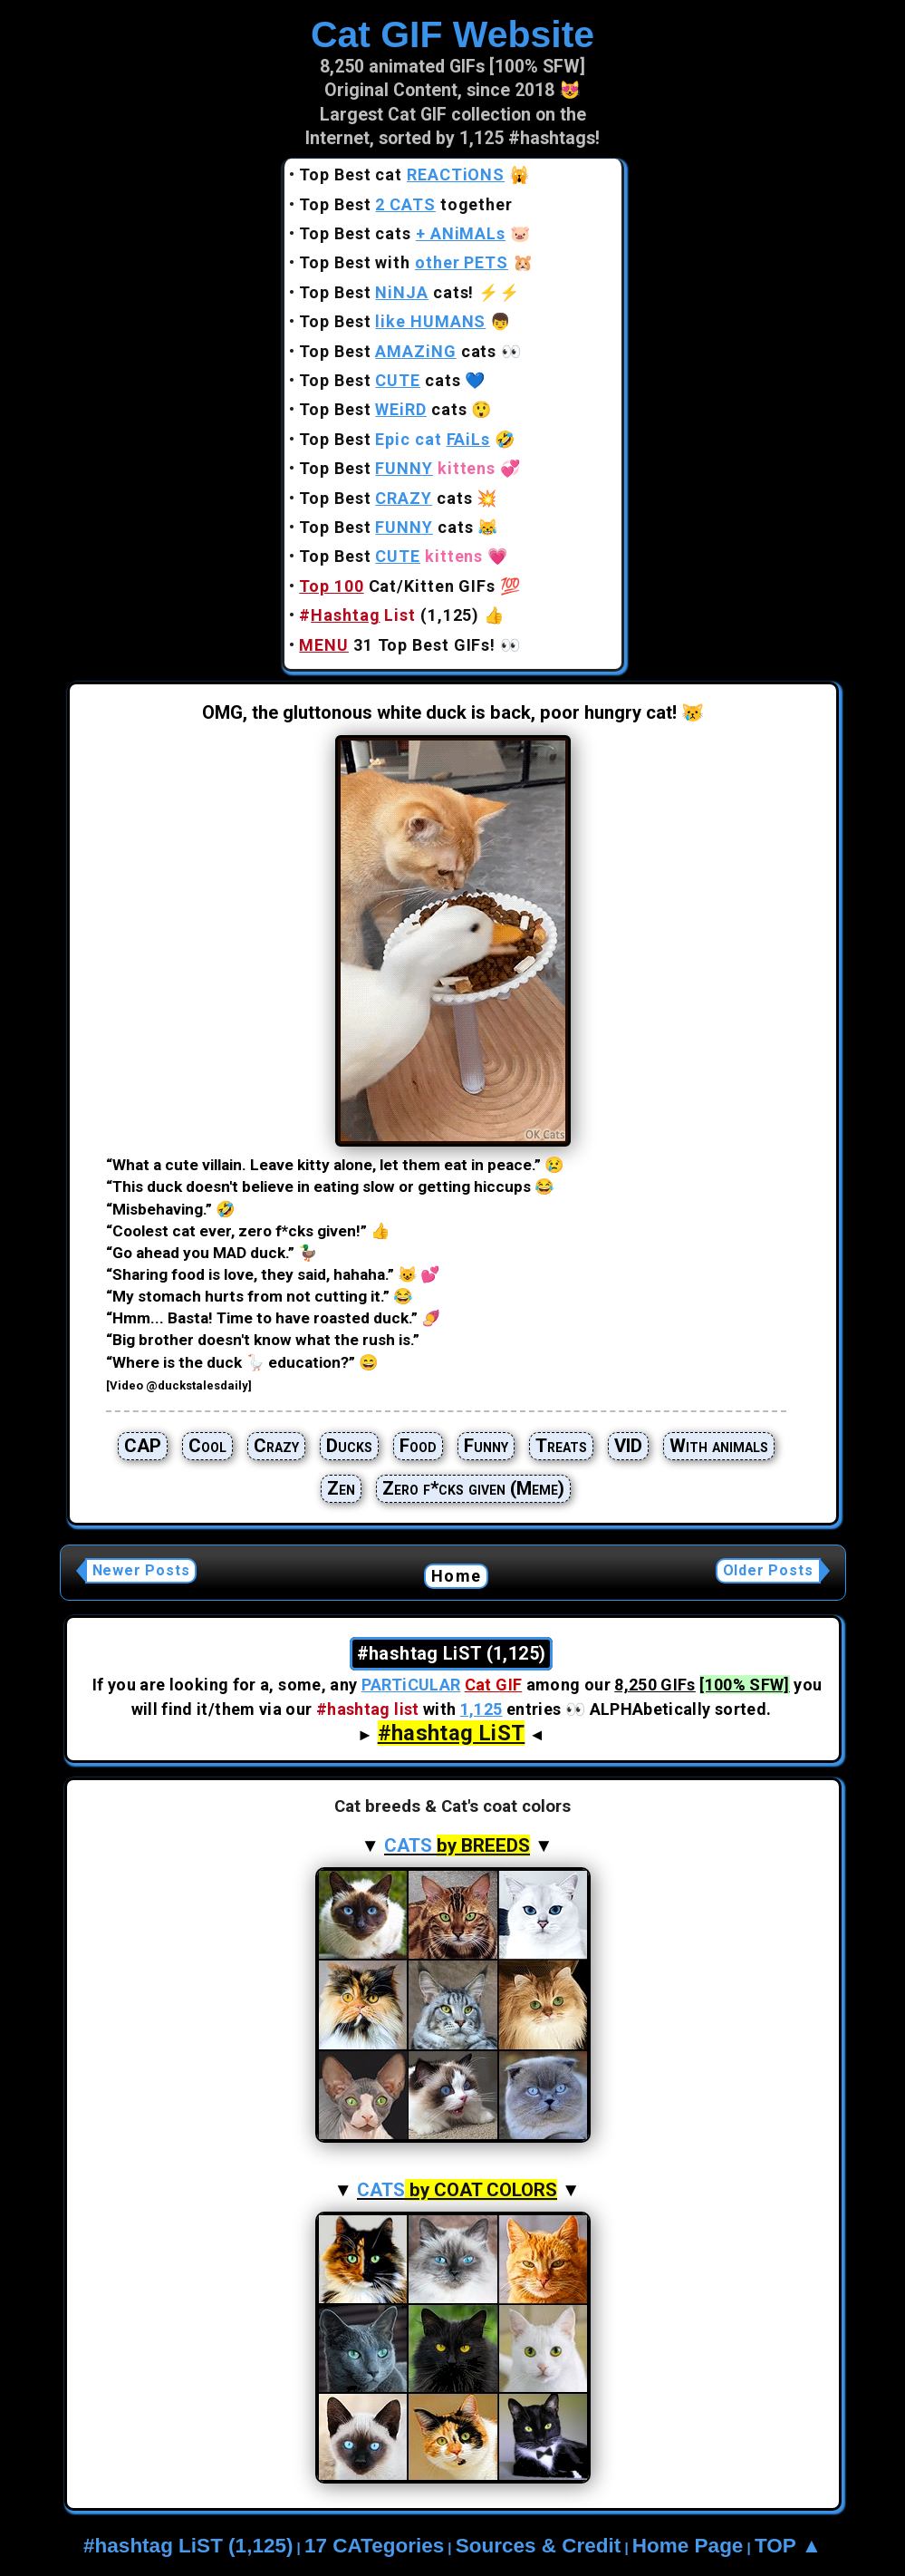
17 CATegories (374, 2545)
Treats (561, 1446)
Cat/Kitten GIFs (397, 586)
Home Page (688, 2545)
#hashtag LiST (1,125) (188, 2545)
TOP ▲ (788, 2545)
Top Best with (403, 262)
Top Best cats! (386, 292)
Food (418, 1446)
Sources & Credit (538, 2545)
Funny (486, 1446)
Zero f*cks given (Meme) (473, 1488)
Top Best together (406, 204)
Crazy (276, 1446)
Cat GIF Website (452, 34)
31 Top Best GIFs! (397, 644)
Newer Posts (141, 1570)
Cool (207, 1446)
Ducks (349, 1446)
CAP (142, 1446)
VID (628, 1446)
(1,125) (389, 615)
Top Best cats (402, 233)
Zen (341, 1488)
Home (456, 1575)
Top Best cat (402, 174)
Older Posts (768, 1570)
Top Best (392, 321)
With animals (718, 1446)
